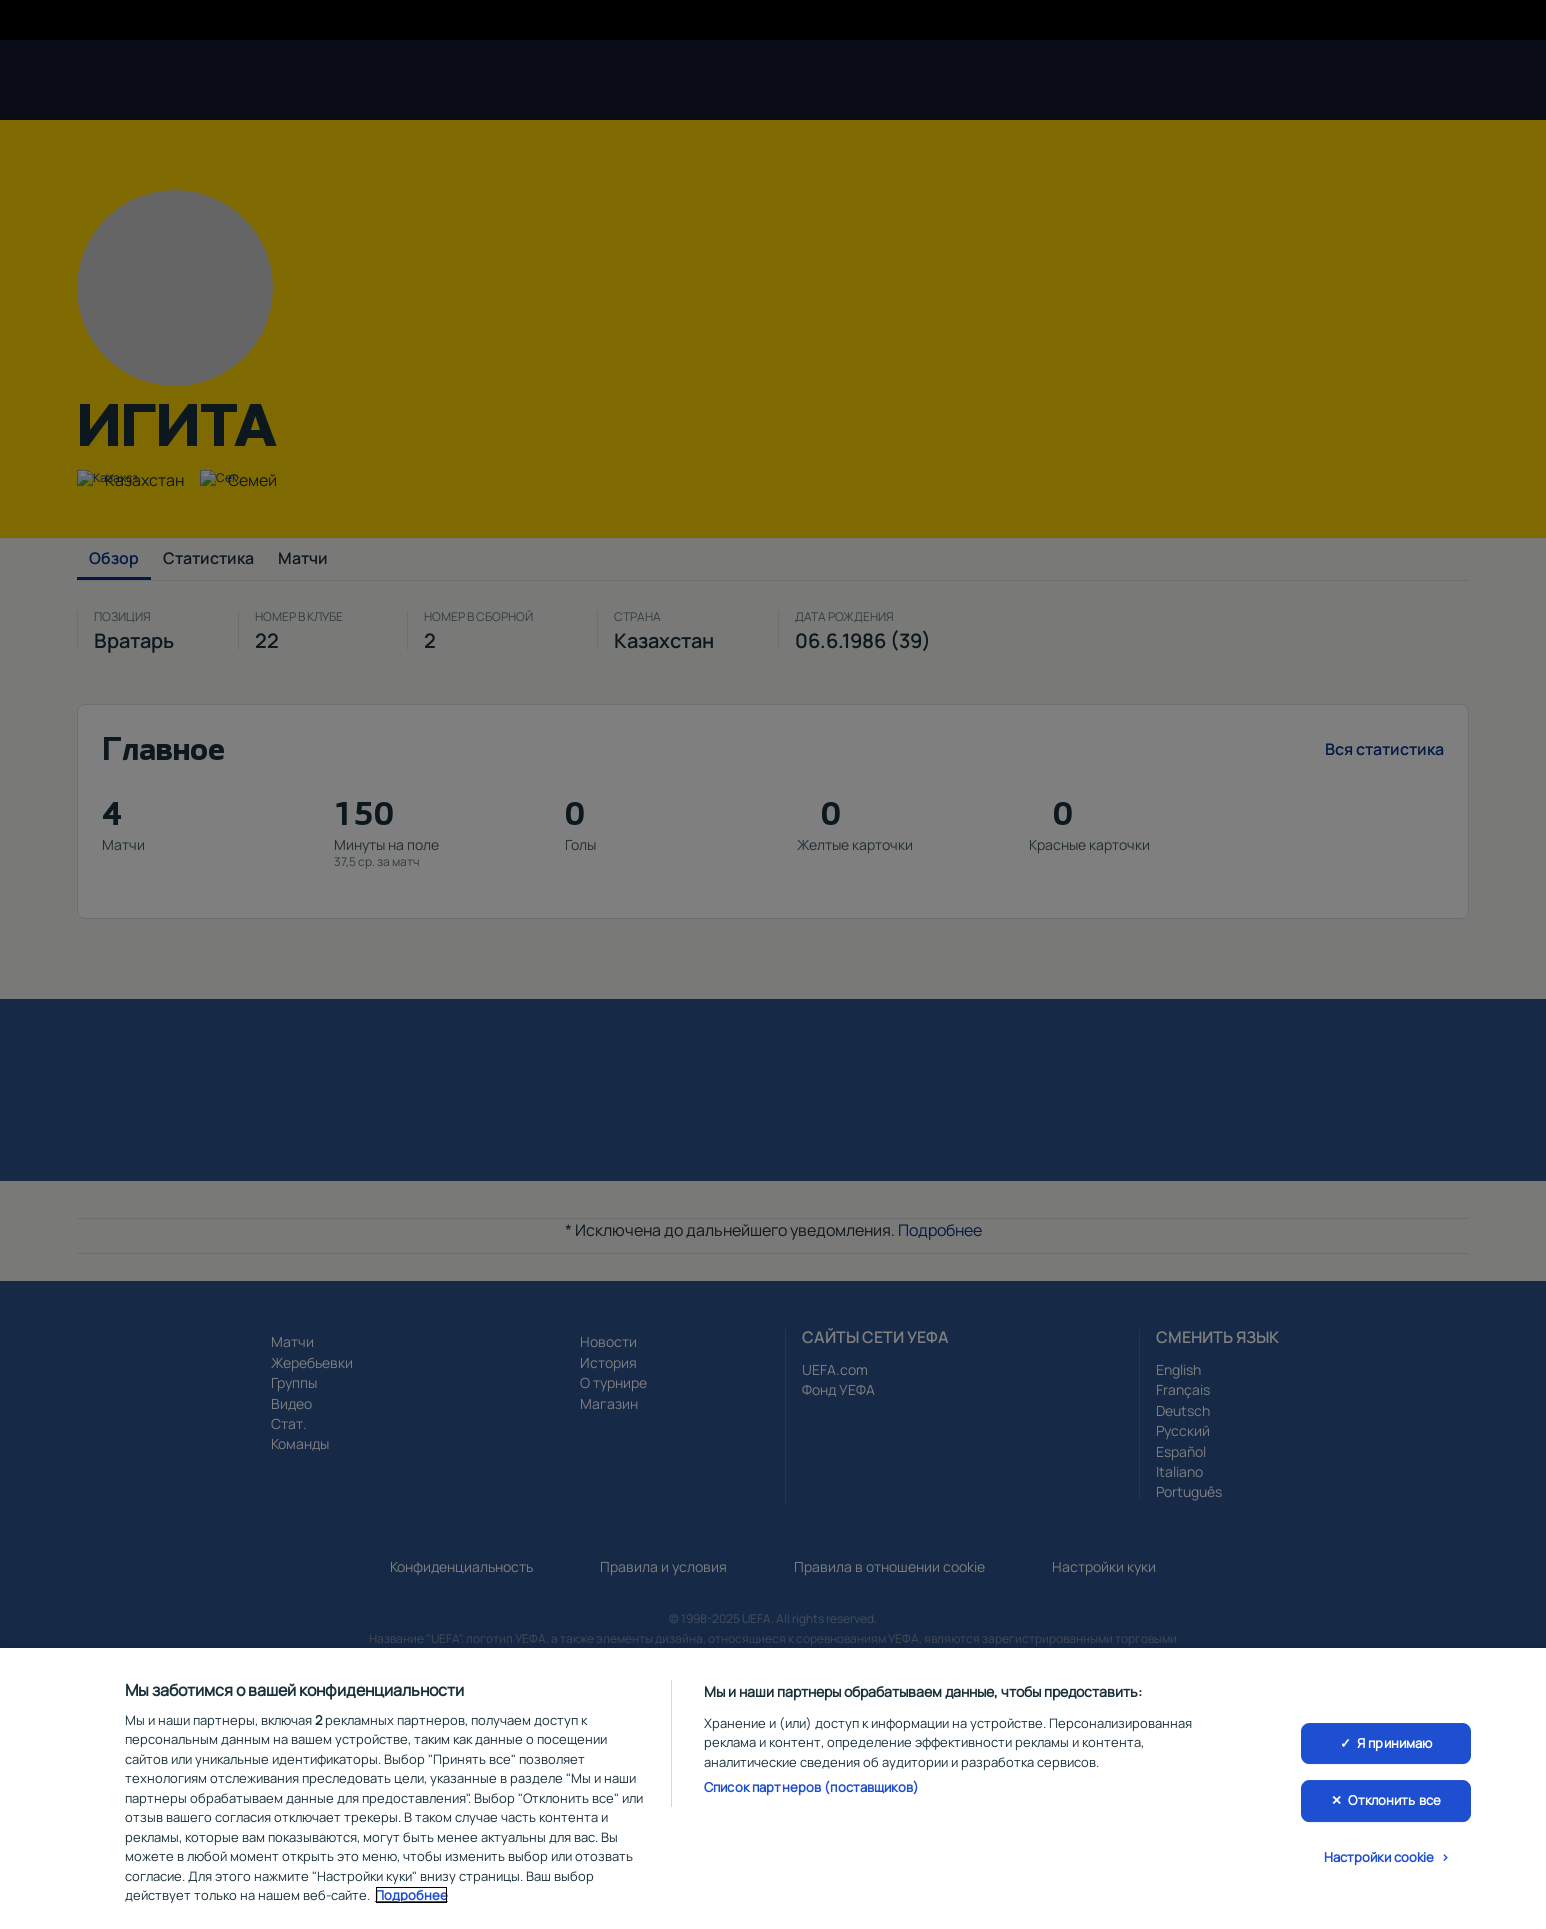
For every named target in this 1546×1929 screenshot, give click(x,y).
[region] (773, 1788)
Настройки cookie (1379, 1857)
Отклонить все (1394, 1800)
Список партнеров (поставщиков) (811, 1787)
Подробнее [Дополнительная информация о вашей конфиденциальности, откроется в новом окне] (411, 1895)
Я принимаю (1394, 1743)
